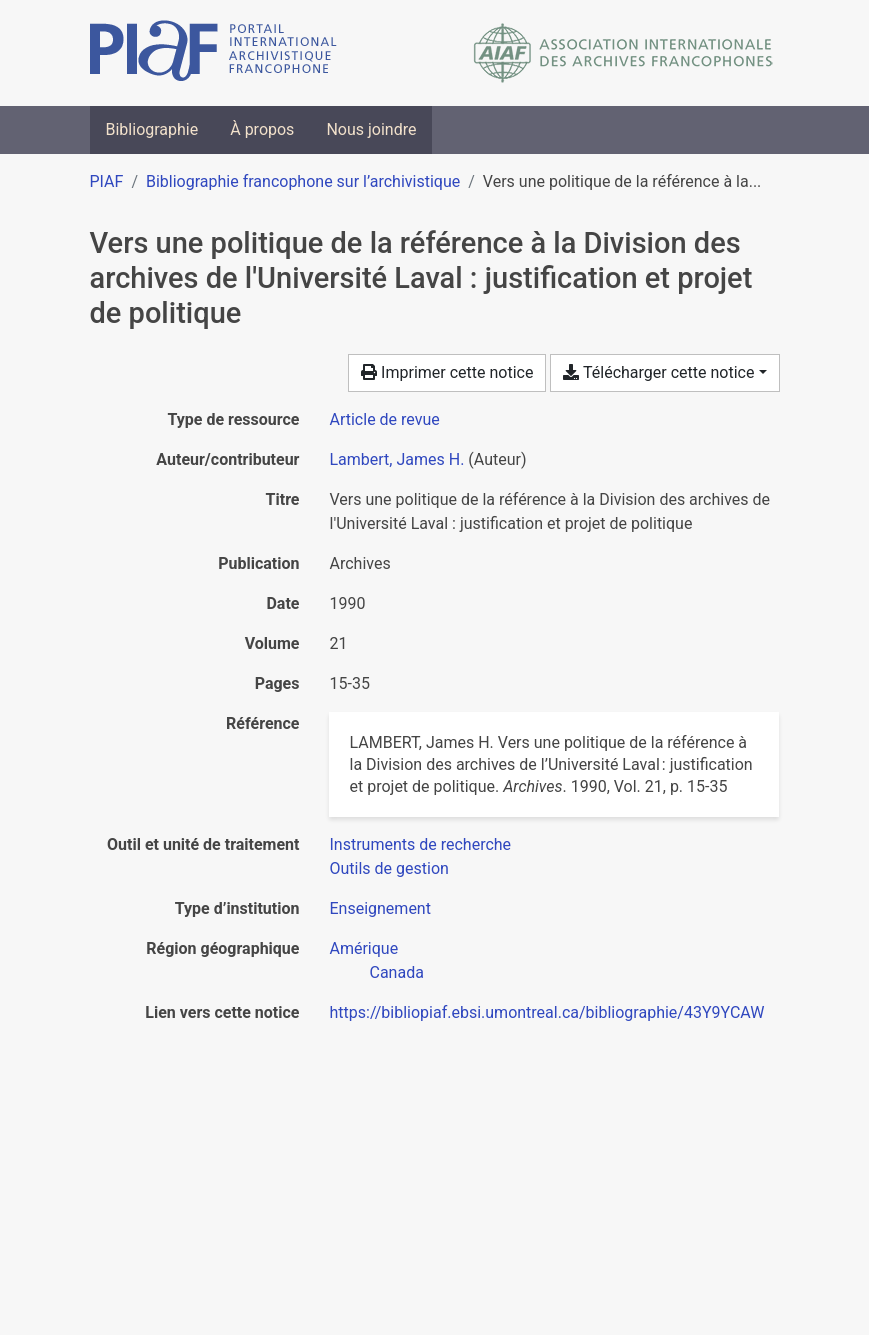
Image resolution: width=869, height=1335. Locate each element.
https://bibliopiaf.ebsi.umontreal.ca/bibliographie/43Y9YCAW (546, 1012)
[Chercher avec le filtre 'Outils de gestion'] (388, 868)
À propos (262, 129)
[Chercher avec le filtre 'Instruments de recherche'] (420, 844)
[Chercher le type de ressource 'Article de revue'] (384, 419)
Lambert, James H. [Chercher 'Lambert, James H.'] (396, 459)
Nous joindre (371, 129)
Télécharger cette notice (658, 372)
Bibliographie (152, 129)
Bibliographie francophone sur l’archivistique (303, 181)
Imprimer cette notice (447, 372)
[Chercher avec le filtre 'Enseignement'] (379, 908)
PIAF (107, 181)
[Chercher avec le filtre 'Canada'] (396, 972)
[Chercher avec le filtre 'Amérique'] (363, 948)
